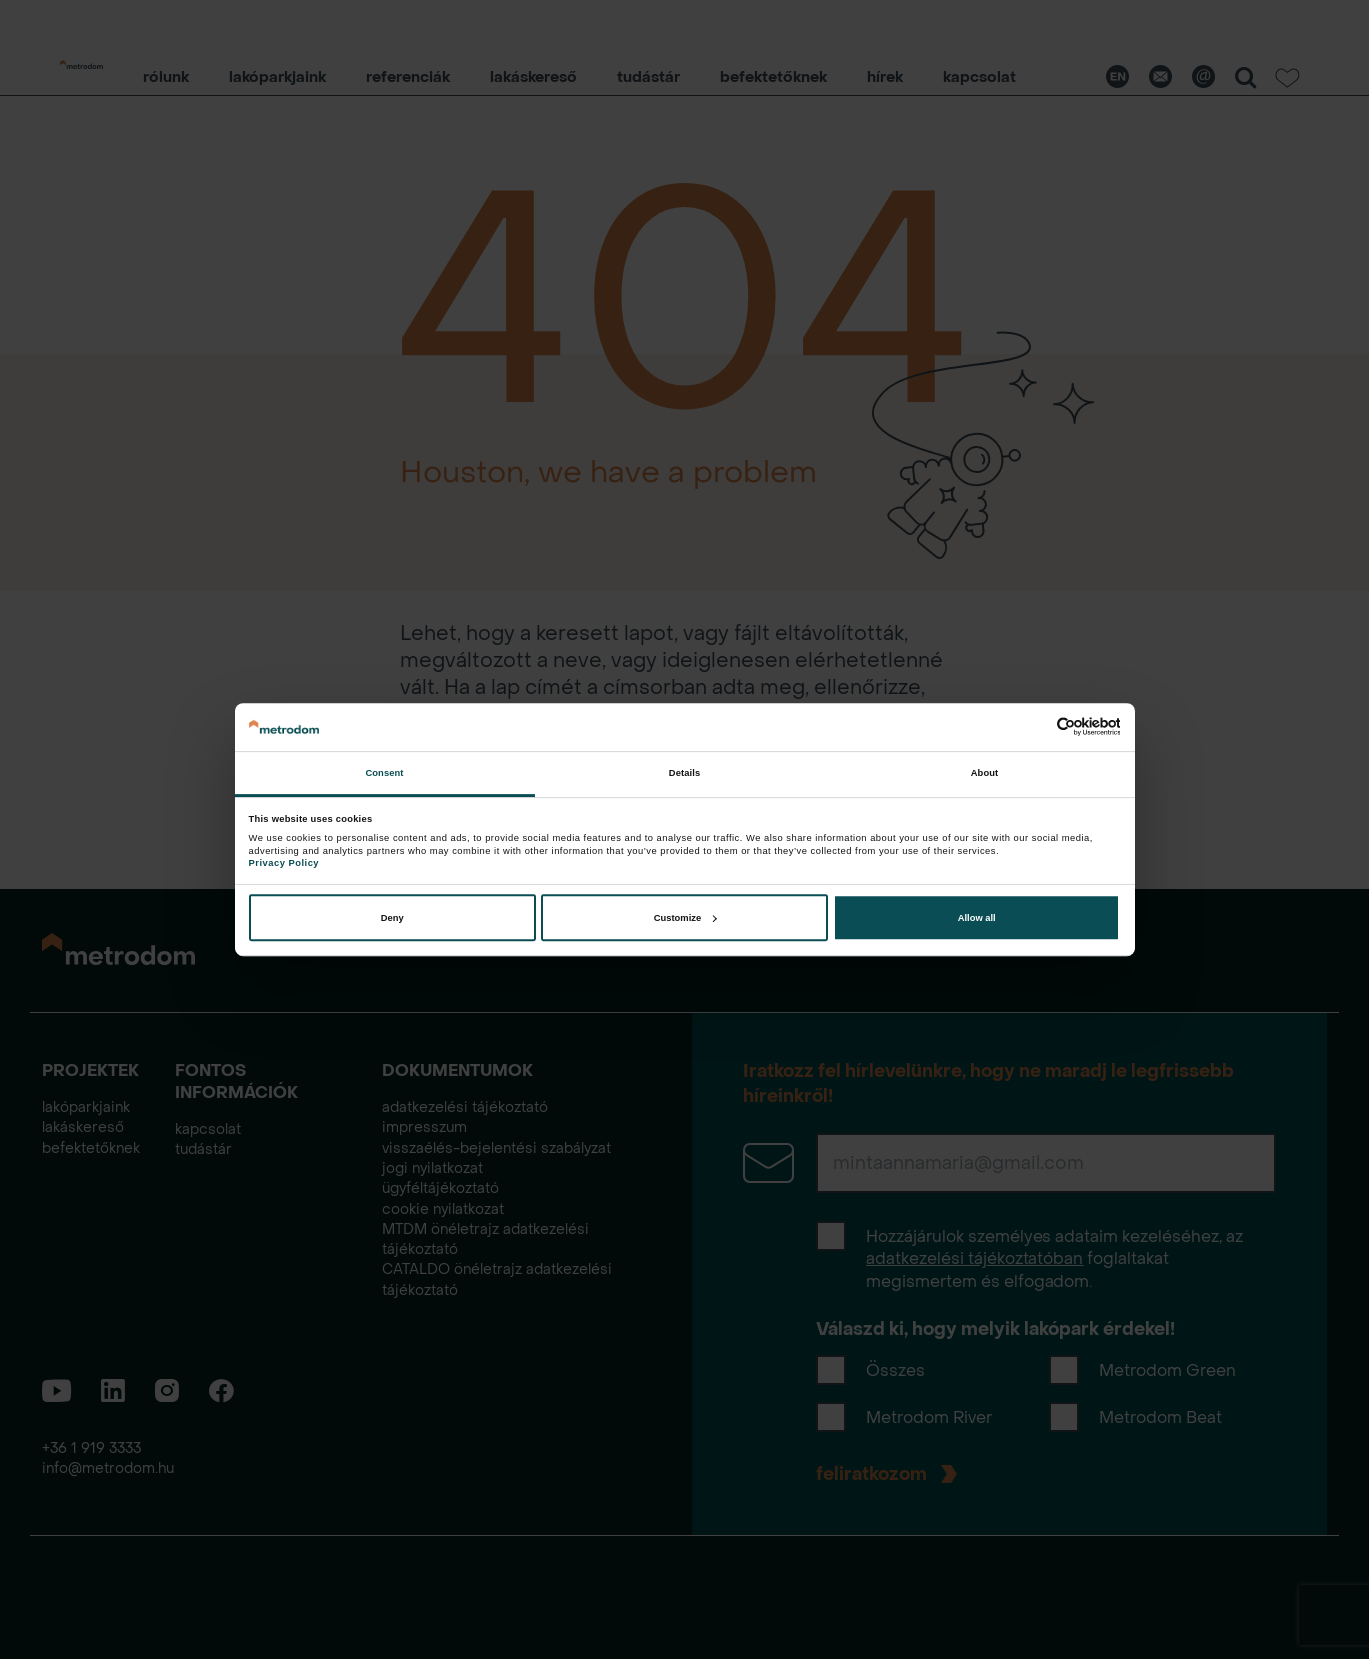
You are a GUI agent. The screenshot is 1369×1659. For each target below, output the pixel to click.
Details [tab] (684, 773)
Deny (392, 918)
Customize (685, 918)
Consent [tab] (384, 773)
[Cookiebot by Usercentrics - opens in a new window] (1032, 726)
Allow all (977, 918)
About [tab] (985, 773)
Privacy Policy (284, 863)
